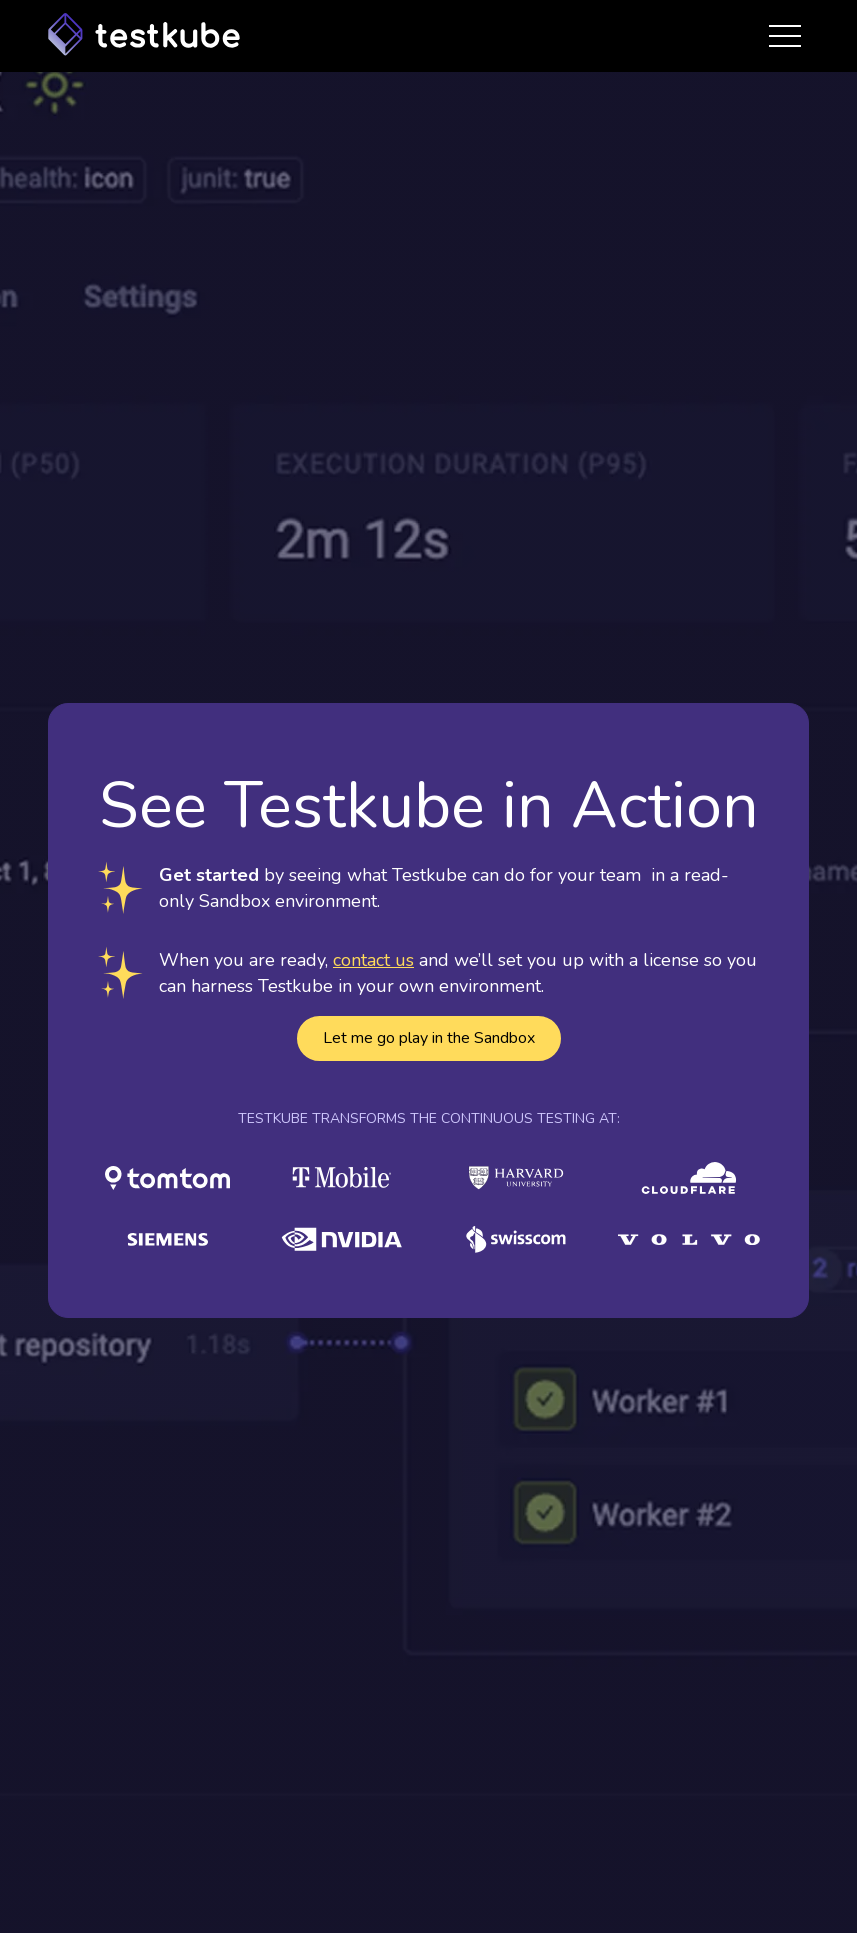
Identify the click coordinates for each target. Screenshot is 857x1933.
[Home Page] (144, 36)
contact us (373, 960)
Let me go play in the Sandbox (429, 1038)
